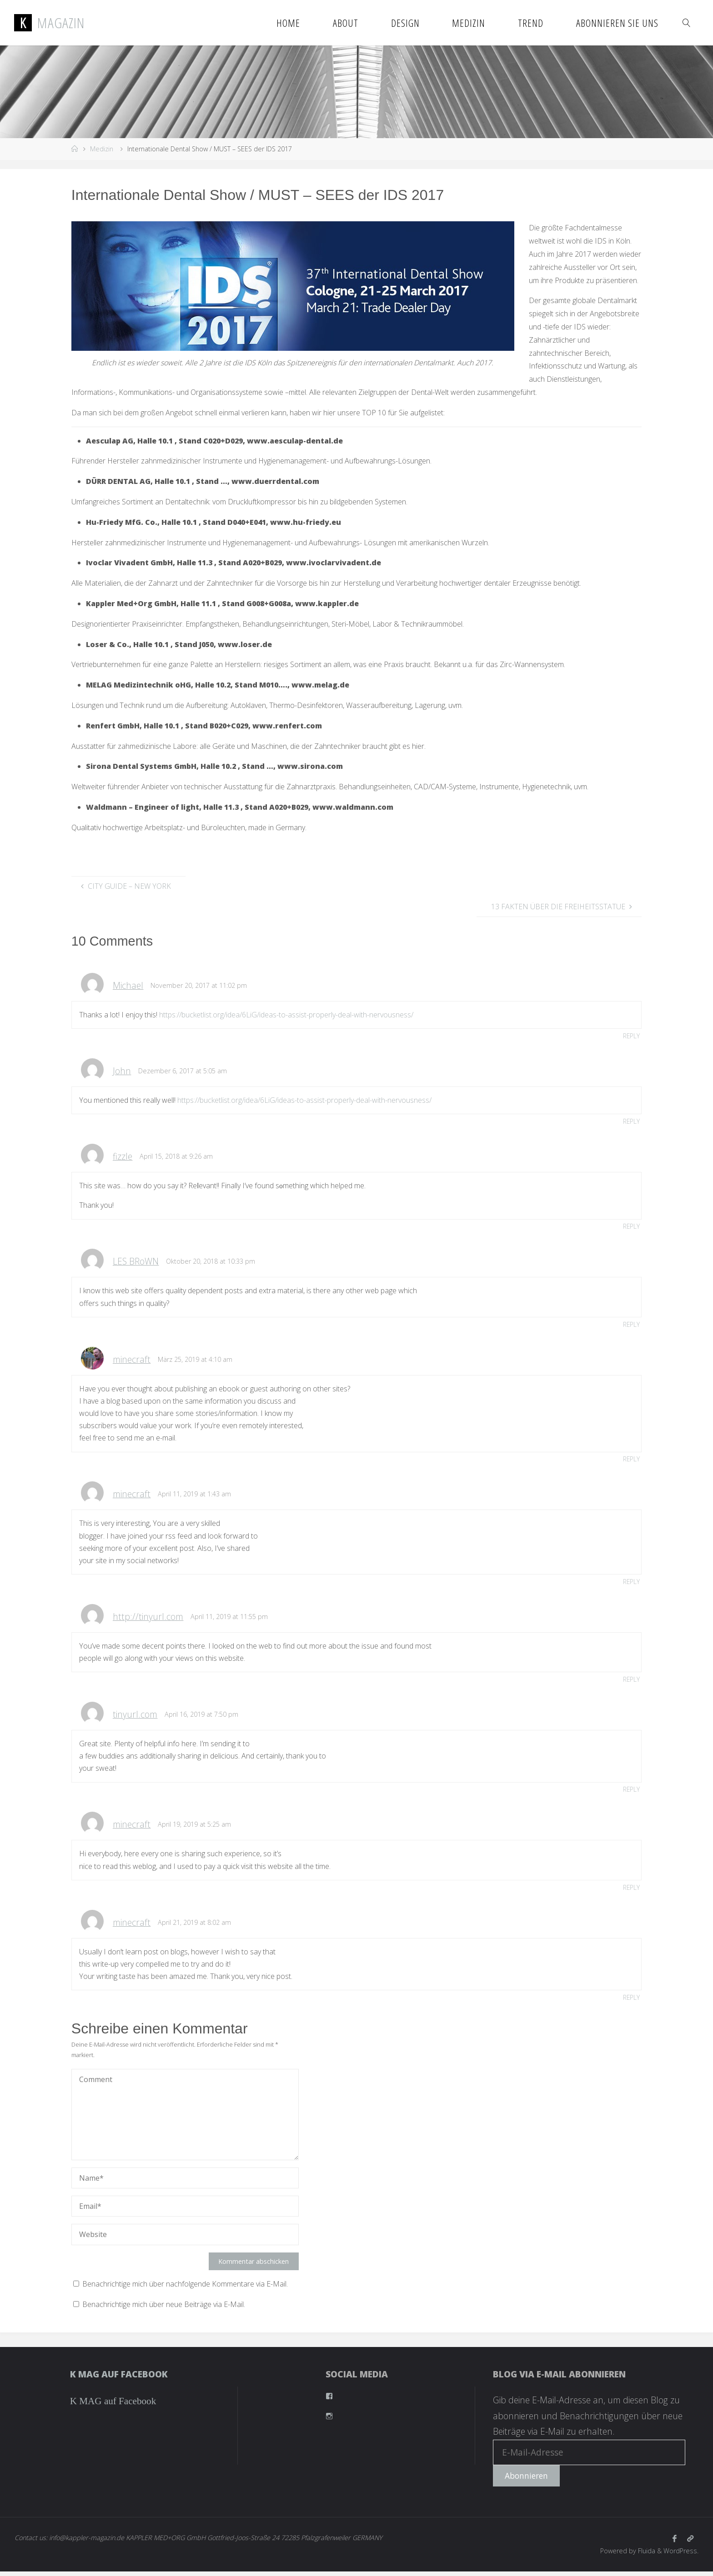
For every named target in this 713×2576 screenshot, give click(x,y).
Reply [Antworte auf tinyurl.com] (631, 1792)
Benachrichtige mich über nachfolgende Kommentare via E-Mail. (185, 2288)
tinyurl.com (135, 1717)
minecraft (132, 1361)
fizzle (122, 1157)
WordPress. (680, 2555)
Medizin (101, 148)
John (122, 1071)
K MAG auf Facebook (119, 2378)
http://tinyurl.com (148, 1619)
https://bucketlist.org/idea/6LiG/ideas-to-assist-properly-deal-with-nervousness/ (286, 1015)
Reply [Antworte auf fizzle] (631, 1227)
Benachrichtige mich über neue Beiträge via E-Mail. (163, 2309)
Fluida (645, 2555)
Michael (128, 985)
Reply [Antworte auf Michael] (631, 1035)
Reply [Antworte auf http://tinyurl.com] (631, 1682)
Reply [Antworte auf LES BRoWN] (631, 1325)
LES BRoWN (136, 1262)
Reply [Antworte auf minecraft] (631, 1460)
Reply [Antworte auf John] (631, 1121)
